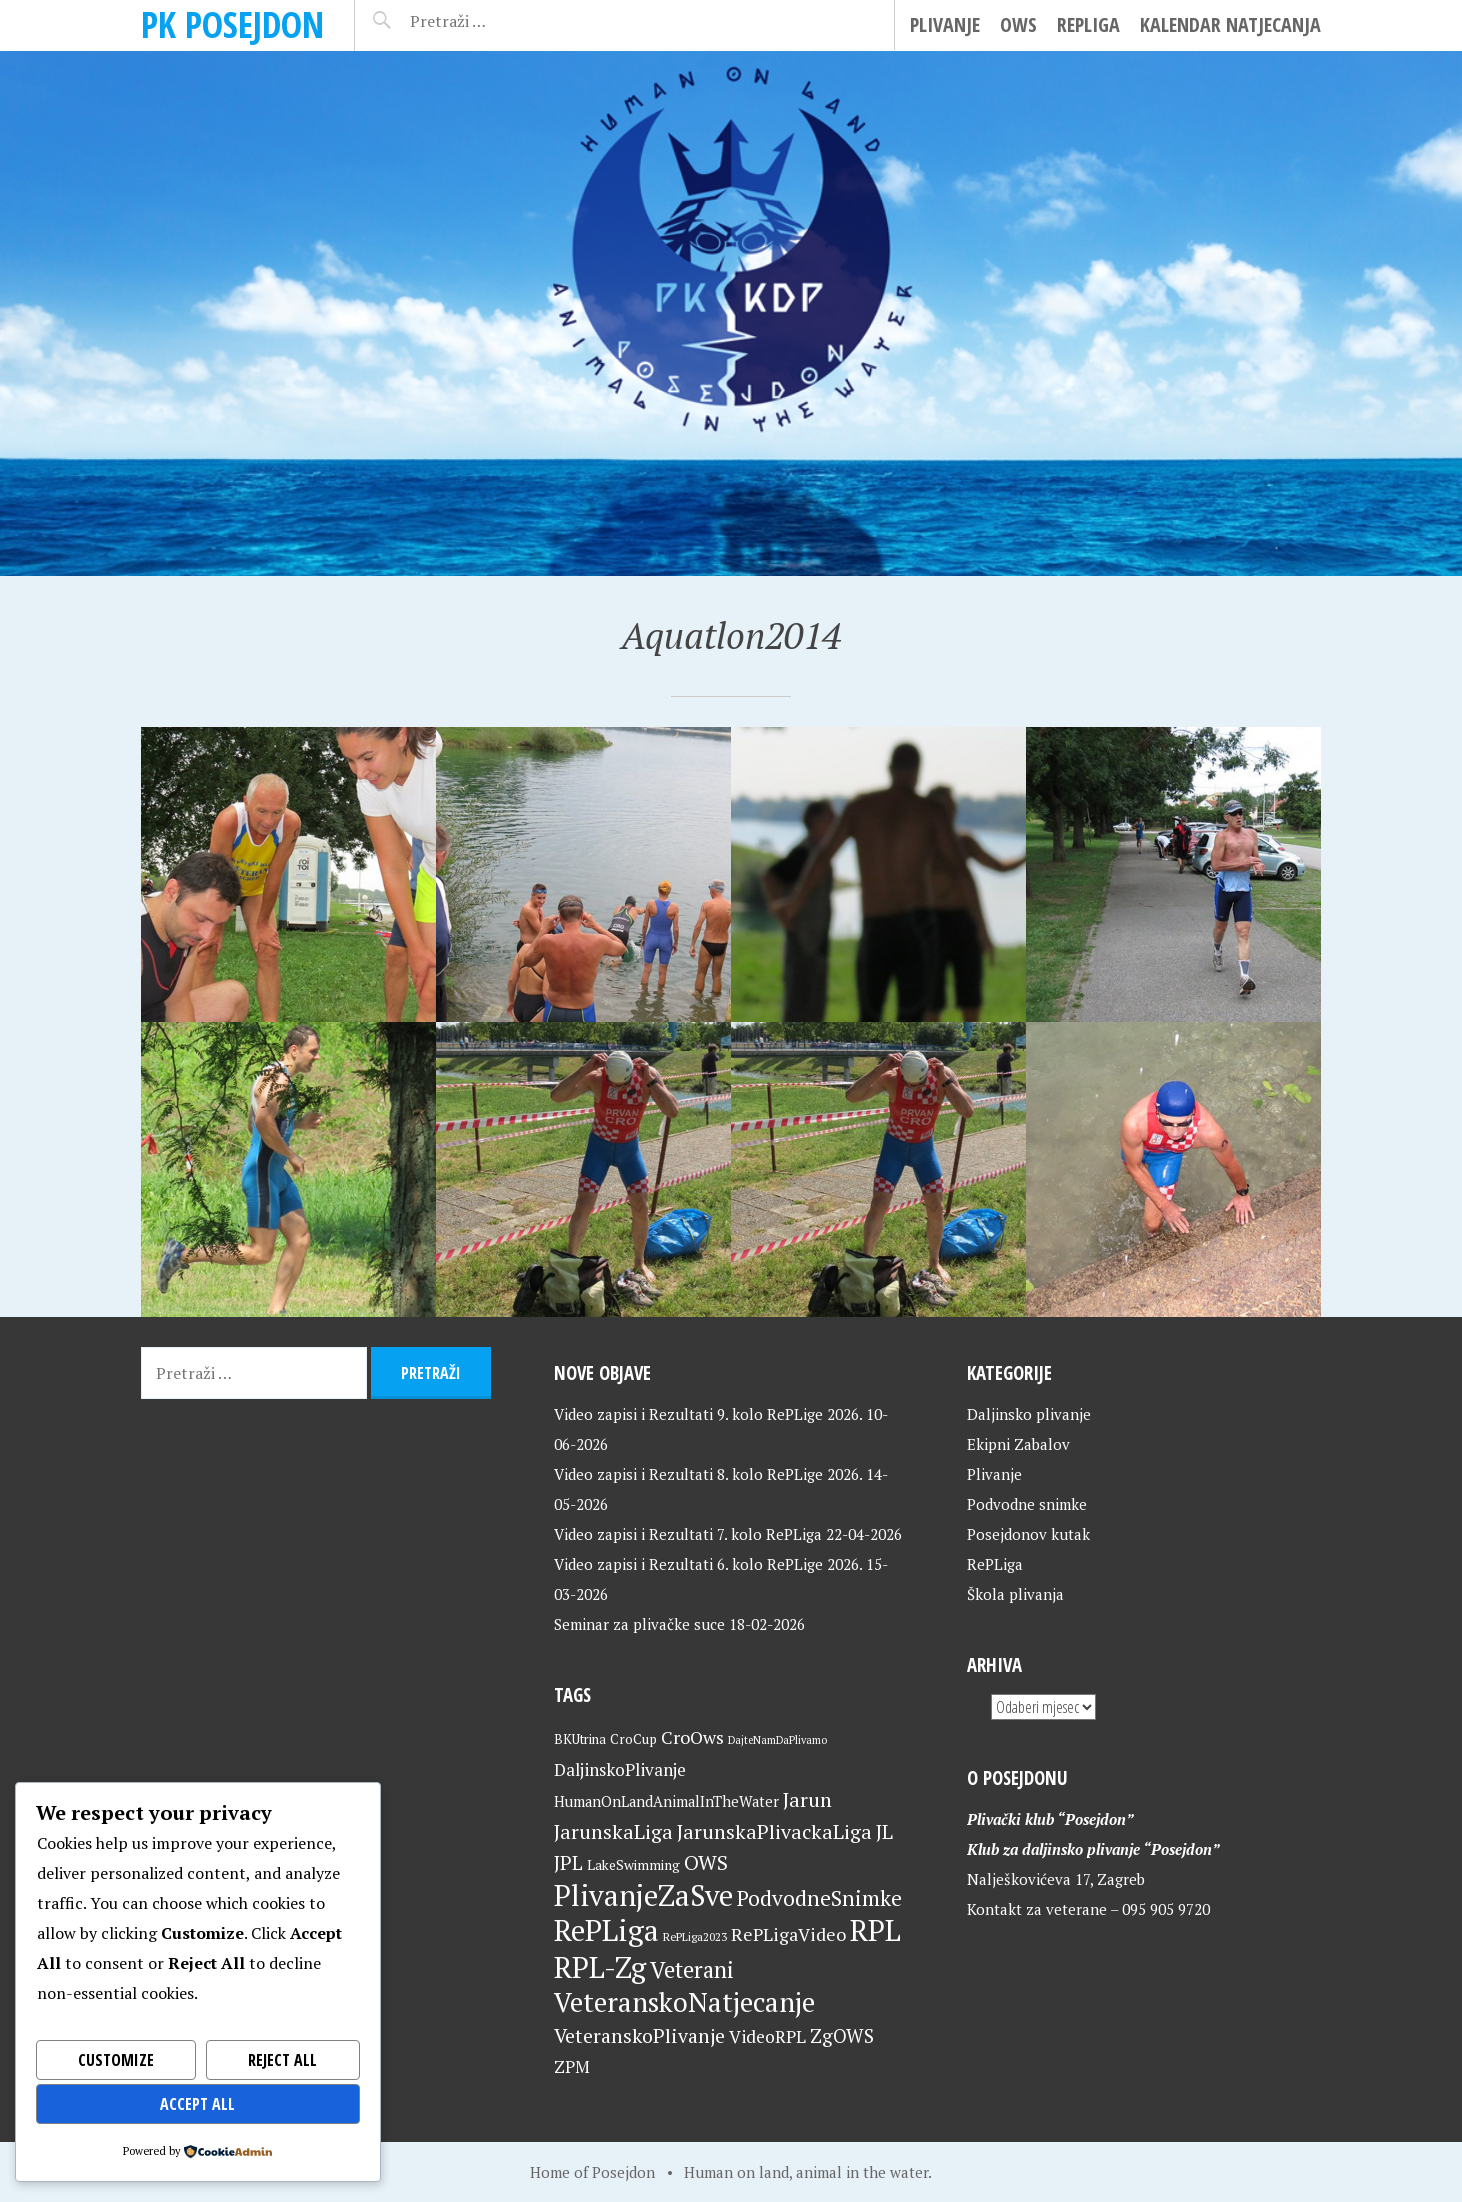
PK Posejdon (232, 24)
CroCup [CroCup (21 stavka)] (633, 1739)
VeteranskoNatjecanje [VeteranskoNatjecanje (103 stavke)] (684, 2002)
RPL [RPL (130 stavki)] (875, 1930)
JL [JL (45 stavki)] (884, 1831)
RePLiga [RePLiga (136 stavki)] (606, 1930)
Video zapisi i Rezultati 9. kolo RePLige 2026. (708, 1414)
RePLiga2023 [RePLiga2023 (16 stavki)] (695, 1936)
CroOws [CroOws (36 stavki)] (692, 1737)
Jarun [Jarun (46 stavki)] (807, 1799)
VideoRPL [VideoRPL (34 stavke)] (767, 2036)
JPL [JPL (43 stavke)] (568, 1863)
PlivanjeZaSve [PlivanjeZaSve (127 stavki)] (643, 1895)
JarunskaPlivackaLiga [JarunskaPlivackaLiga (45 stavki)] (774, 1831)
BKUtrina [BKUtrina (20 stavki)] (580, 1739)
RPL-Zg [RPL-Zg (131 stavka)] (600, 1967)
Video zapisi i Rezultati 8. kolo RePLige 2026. (708, 1474)
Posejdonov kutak (1028, 1534)
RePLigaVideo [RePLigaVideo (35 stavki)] (788, 1934)
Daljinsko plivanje (1029, 1414)
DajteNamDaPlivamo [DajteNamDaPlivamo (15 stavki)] (777, 1740)
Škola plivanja (1015, 1594)
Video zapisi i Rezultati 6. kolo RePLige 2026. (708, 1564)
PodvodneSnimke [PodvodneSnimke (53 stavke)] (819, 1898)
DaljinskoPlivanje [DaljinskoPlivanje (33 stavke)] (620, 1769)
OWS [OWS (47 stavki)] (706, 1862)
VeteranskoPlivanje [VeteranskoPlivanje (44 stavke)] (639, 2036)
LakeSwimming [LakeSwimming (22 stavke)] (633, 1865)
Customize (116, 2060)
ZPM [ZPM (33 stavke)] (572, 2066)
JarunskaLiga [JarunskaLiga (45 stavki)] (613, 1831)
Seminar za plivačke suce (639, 1624)
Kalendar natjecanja (1230, 24)
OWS (1018, 24)
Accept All (197, 2104)
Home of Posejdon (592, 2172)
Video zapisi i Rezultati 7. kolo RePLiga (688, 1534)
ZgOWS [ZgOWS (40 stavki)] (842, 2035)
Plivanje (945, 24)
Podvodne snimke (1027, 1504)
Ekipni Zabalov (1018, 1444)
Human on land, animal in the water (806, 2172)
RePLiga (1088, 24)
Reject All (282, 2060)
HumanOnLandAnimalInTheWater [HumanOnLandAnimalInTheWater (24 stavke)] (666, 1801)
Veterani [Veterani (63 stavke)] (692, 1969)
